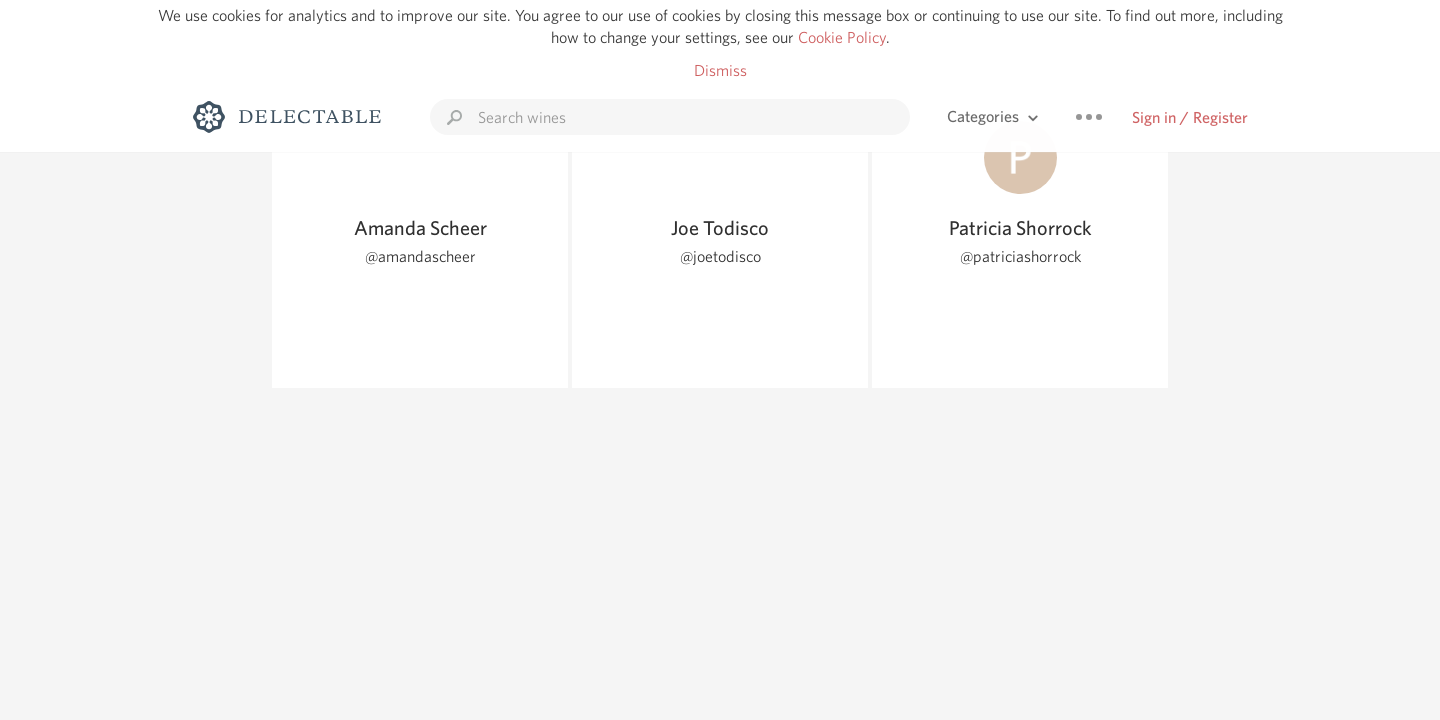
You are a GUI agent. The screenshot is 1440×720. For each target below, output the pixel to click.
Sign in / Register (1190, 117)
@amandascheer (420, 256)
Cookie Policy (842, 37)
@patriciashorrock (1020, 256)
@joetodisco (720, 256)
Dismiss (720, 70)
